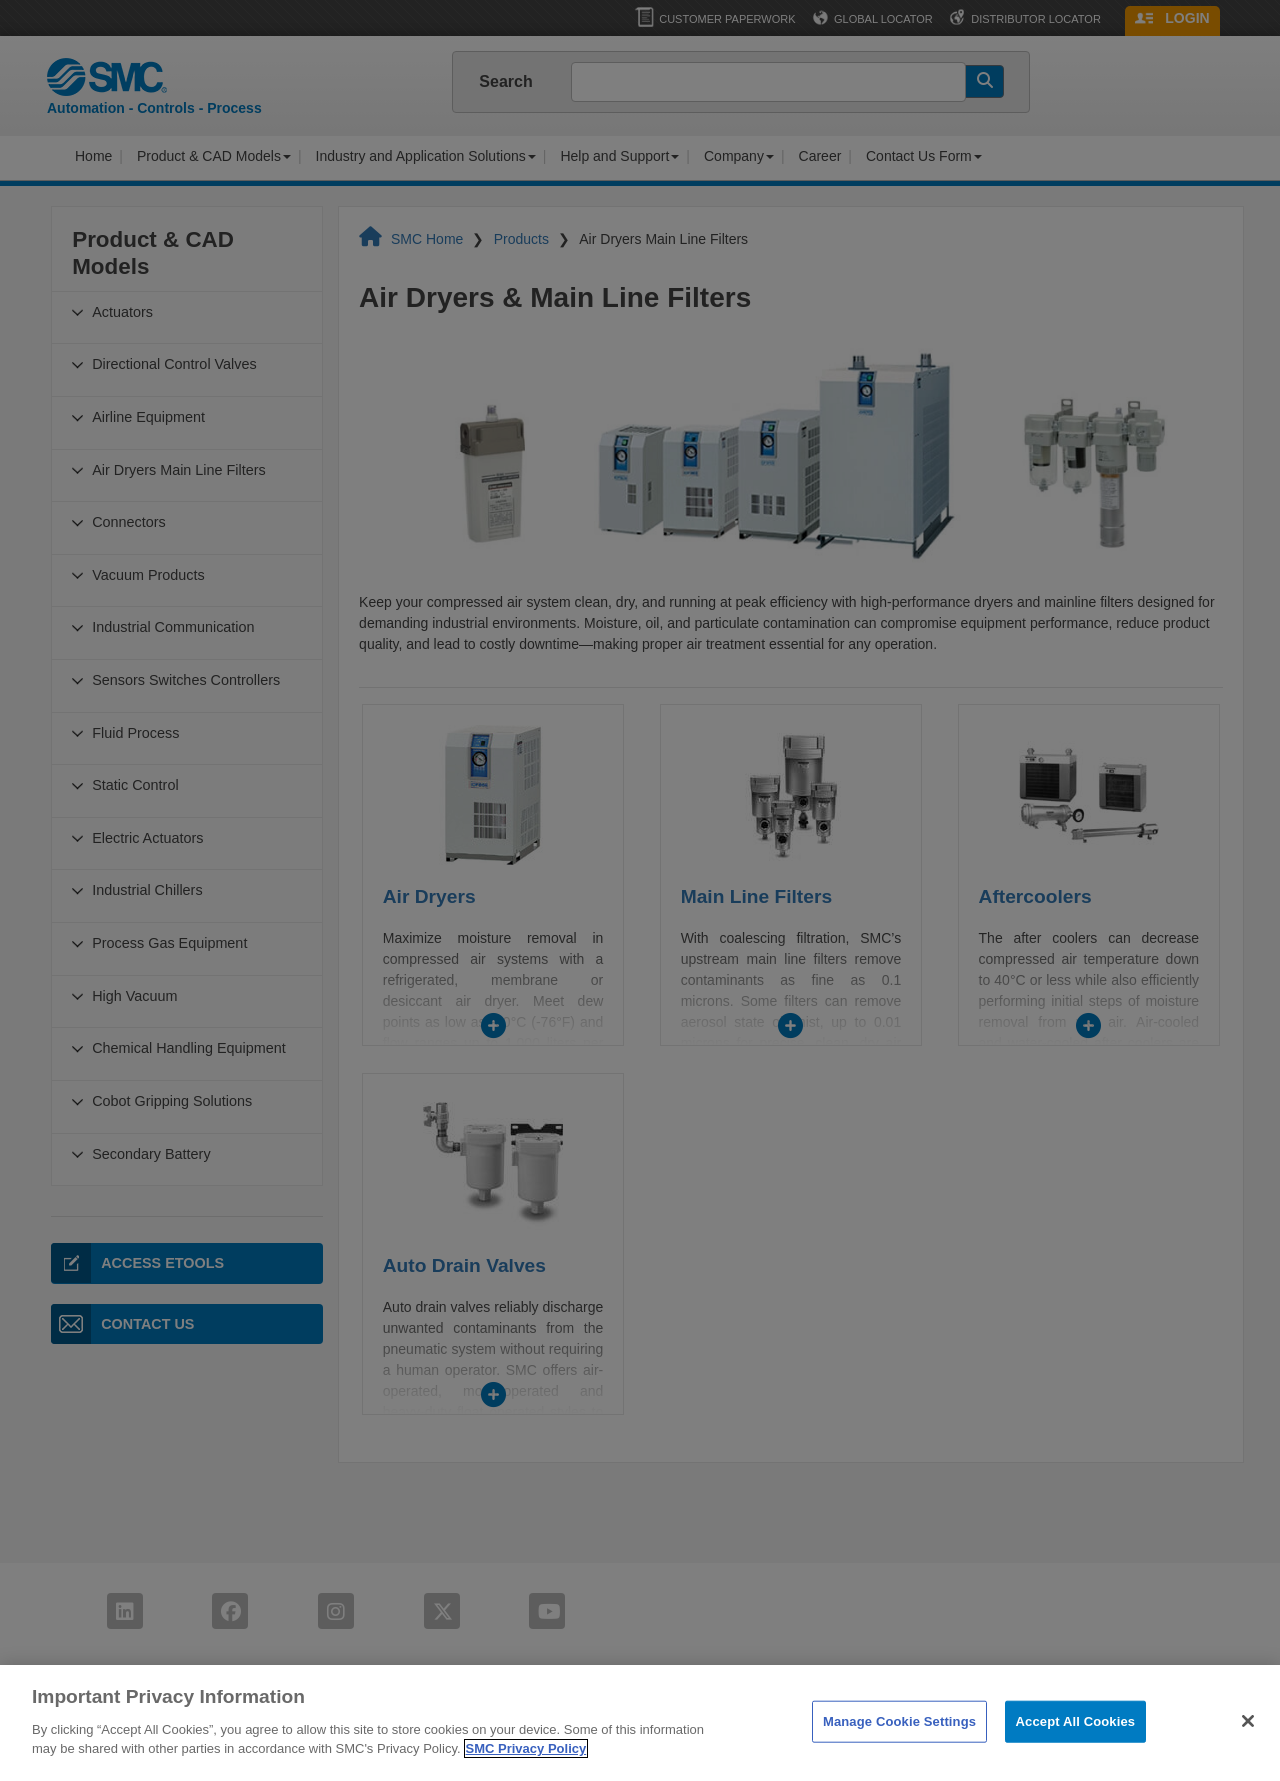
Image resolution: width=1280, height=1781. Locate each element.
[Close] (1248, 1748)
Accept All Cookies (1076, 1748)
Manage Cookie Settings (899, 1748)
